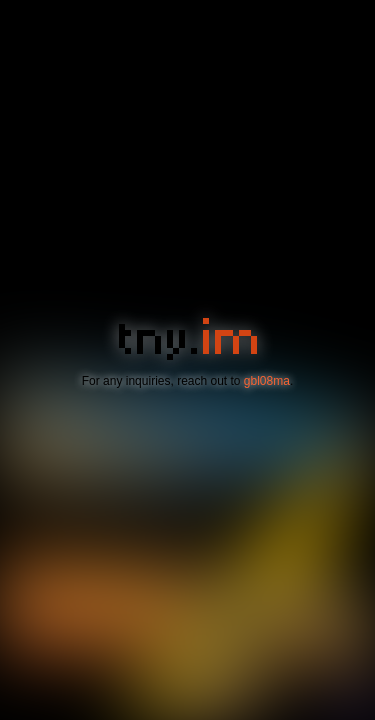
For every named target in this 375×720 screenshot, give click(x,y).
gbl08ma (267, 381)
